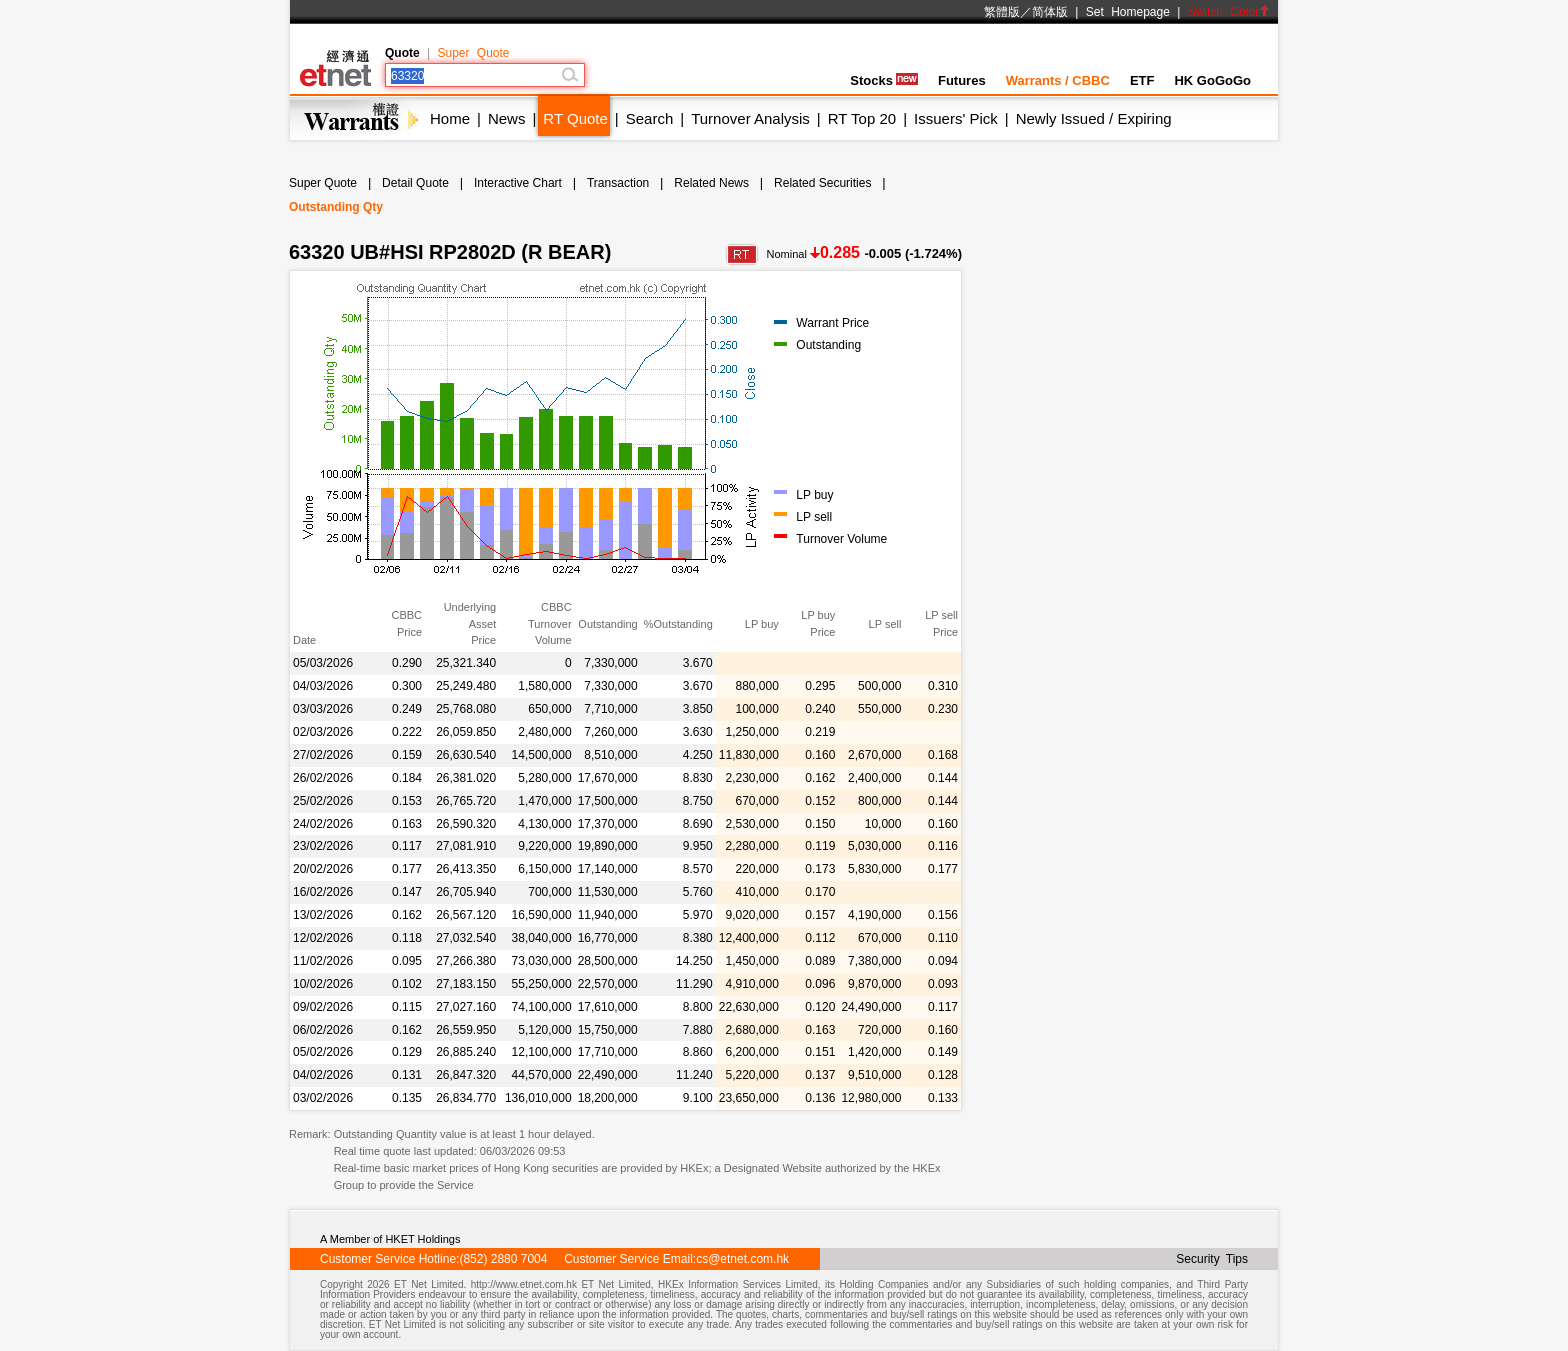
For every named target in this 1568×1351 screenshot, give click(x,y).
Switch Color (1229, 12)
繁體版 (1002, 12)
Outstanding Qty (336, 207)
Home (450, 118)
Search (650, 118)
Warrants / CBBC (1058, 80)
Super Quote (473, 53)
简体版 (1050, 12)
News (507, 118)
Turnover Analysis (750, 118)
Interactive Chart (518, 183)
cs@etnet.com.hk (742, 1259)
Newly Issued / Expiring (1094, 118)
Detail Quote (415, 183)
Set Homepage (1128, 12)
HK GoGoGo (1212, 80)
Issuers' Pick (956, 118)
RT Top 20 (862, 118)
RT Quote (575, 118)
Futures (962, 80)
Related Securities (822, 183)
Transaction (618, 183)
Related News (711, 183)
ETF (1142, 80)
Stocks (884, 80)
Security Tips (1212, 1259)
